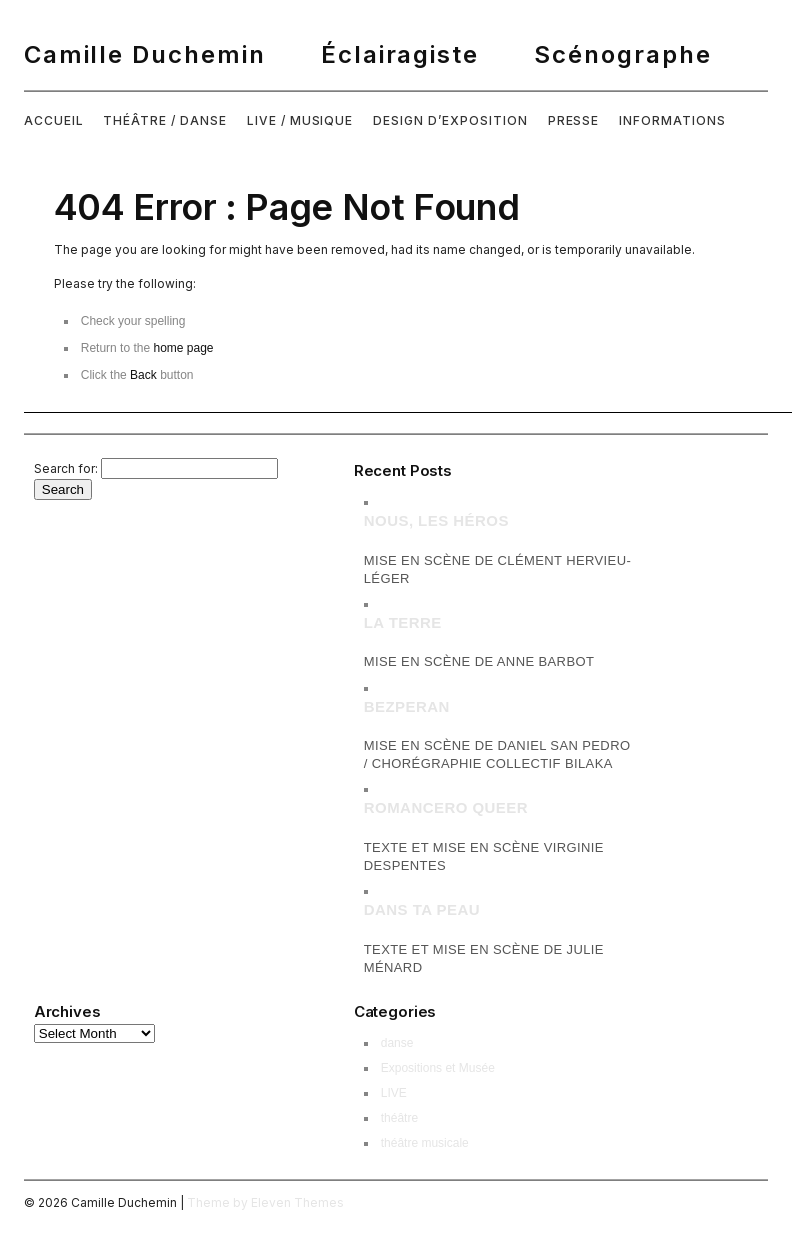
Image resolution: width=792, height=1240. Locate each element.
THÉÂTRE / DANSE (164, 120)
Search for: (66, 468)
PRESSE (574, 120)
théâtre (399, 1118)
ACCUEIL (54, 120)
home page (183, 348)
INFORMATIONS (672, 120)
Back (143, 375)
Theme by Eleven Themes (265, 1202)
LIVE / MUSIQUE (300, 120)
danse (397, 1043)
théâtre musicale (425, 1143)
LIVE (394, 1093)
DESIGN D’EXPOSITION (450, 120)
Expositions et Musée (438, 1068)
